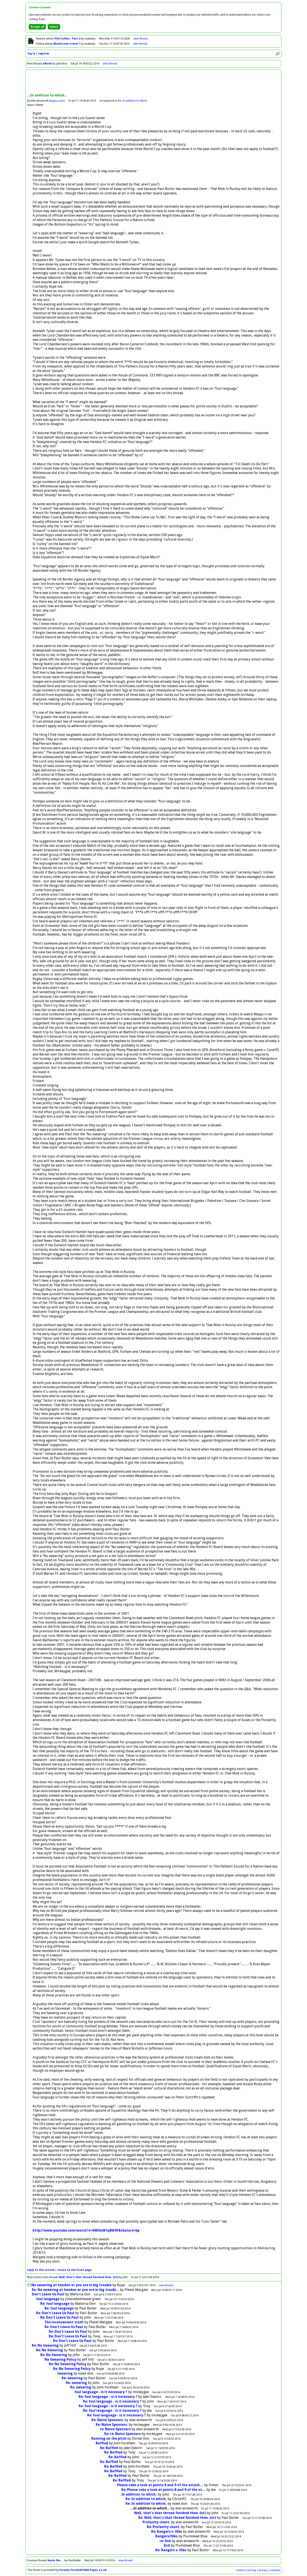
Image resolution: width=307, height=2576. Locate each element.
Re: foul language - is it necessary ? (108, 2397)
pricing (252, 2570)
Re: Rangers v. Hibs (166, 2531)
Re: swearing (72, 2378)
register (43, 53)
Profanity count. (156, 2522)
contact (240, 2570)
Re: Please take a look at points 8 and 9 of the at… (163, 2490)
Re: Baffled (109, 2448)
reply (40, 2269)
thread (166, 2285)
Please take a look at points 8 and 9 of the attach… (160, 2485)
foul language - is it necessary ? (100, 2392)
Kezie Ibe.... (56, 2560)
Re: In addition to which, (132, 100)
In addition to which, (139, 2494)
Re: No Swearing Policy (67, 2364)
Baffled (102, 2443)
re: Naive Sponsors (115, 2429)
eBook (47, 63)
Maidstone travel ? (67, 43)
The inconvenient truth (64, 2322)
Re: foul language (55, 2304)
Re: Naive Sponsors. (107, 2420)
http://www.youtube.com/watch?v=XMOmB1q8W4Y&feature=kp (86, 2230)
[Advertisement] (153, 82)
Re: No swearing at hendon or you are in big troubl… (75, 2290)
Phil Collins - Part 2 (68, 38)
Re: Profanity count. (163, 2527)
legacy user (57, 100)
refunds (275, 2570)
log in (31, 53)
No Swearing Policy (60, 2359)
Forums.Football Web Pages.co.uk (83, 2570)
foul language (47, 2299)
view (140, 38)
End (167, 2545)
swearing (65, 2373)
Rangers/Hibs (166, 2536)
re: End (165, 2541)
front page (74, 2269)
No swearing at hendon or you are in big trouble (71, 2285)
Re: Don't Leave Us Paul (55, 2313)
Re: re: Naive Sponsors (122, 2434)
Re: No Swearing (45, 2345)
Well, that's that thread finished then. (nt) (88, 2277)
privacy (263, 2570)
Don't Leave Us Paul (48, 2294)
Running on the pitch (108, 2438)
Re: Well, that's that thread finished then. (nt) (177, 2518)
